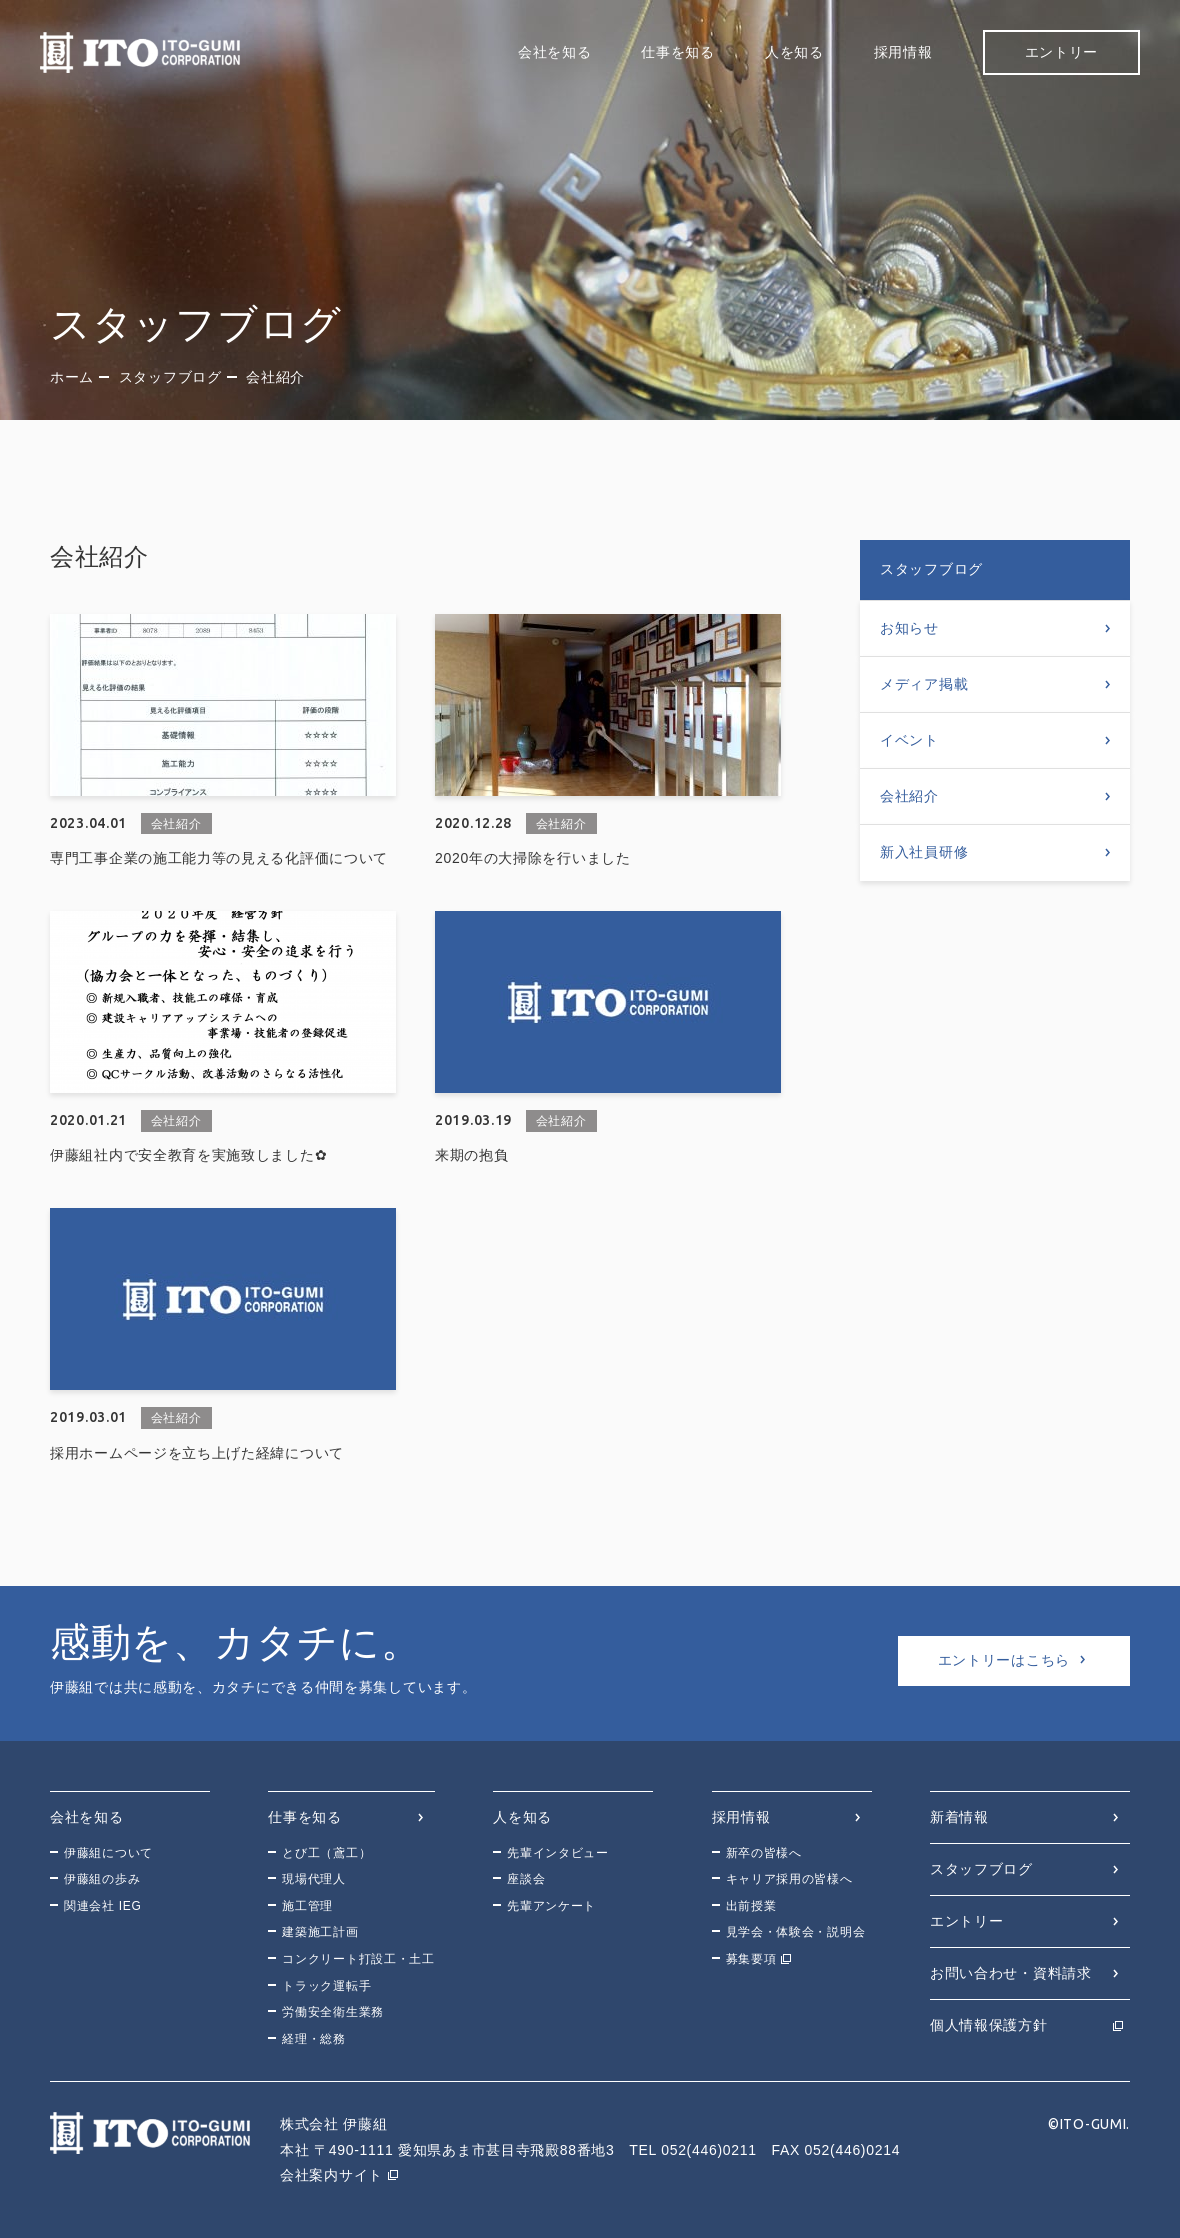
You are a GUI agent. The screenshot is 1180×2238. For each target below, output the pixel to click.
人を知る (794, 52)
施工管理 (307, 1906)
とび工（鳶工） (326, 1853)
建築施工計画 (320, 1932)
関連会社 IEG (103, 1906)
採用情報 (903, 52)
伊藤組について (108, 1853)
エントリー (1062, 52)
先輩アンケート (551, 1906)
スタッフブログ (170, 377)
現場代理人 (314, 1879)
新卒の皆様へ (764, 1853)
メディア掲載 (924, 684)
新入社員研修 (924, 852)
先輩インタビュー (558, 1853)
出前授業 (751, 1906)
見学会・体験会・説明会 (796, 1932)
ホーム (72, 377)
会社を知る (555, 52)
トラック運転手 (326, 1986)
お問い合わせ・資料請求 (1011, 1973)
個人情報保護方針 (989, 2025)
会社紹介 (909, 796)
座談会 (526, 1879)
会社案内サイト (331, 2175)
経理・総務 (314, 2039)
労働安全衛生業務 (333, 2012)
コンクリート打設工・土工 (358, 1959)
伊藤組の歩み (102, 1879)
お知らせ (909, 628)
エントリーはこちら (1004, 1660)
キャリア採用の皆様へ (789, 1879)
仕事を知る (678, 52)
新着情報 (959, 1817)
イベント (909, 740)
